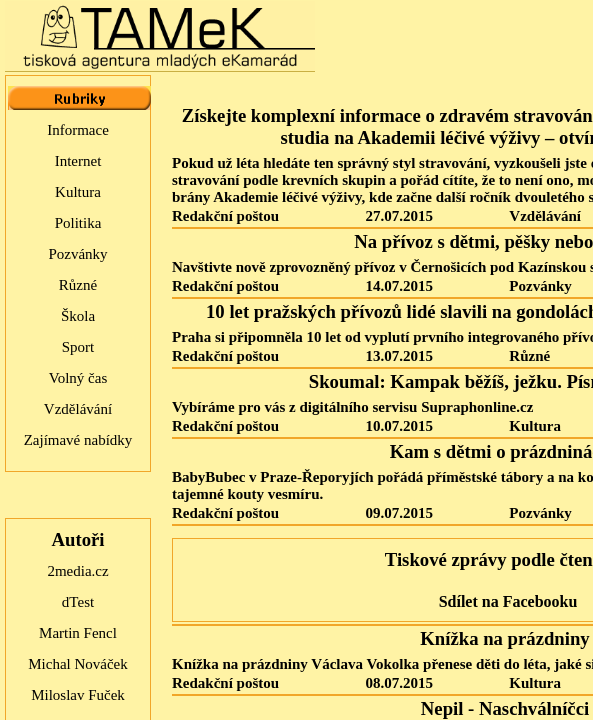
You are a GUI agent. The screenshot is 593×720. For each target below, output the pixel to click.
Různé (78, 285)
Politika (78, 223)
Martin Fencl (78, 633)
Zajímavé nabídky (78, 440)
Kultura (78, 192)
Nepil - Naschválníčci (505, 708)
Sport (78, 347)
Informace (78, 130)
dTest (78, 602)
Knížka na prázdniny (504, 638)
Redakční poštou (225, 216)
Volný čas (78, 378)
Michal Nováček (78, 664)
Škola (78, 316)
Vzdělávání (78, 409)
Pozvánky (77, 254)
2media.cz (77, 571)
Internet (78, 161)
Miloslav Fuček (78, 695)
